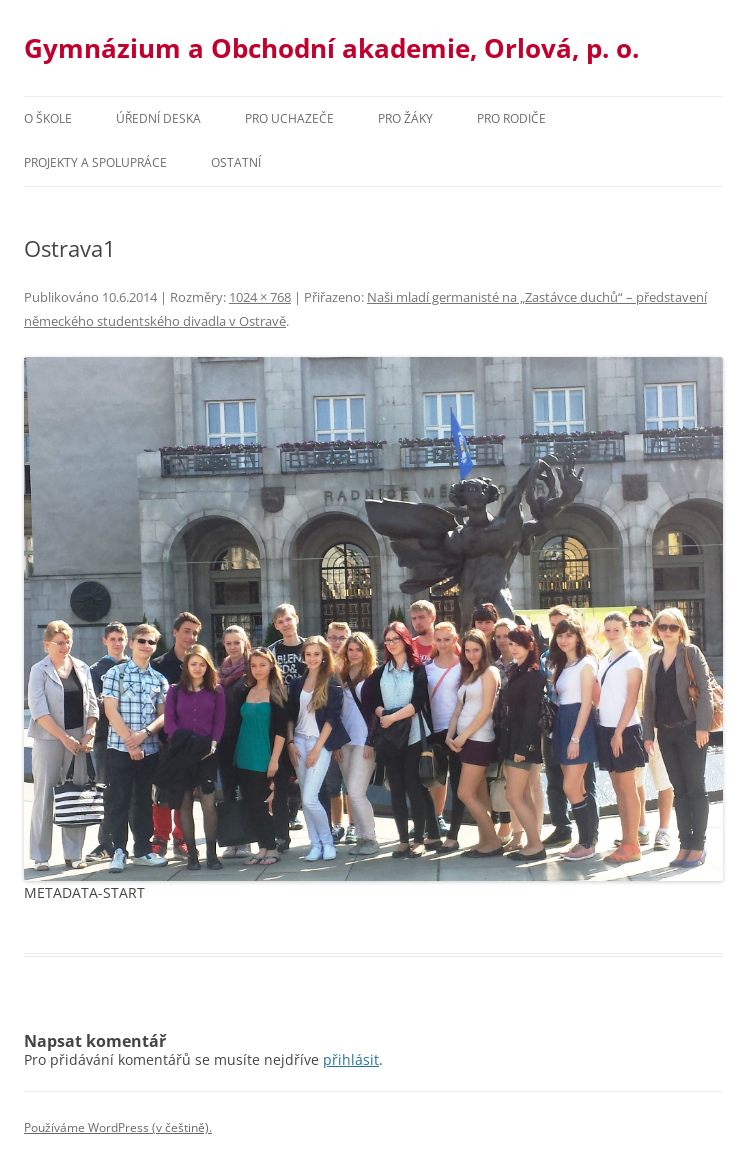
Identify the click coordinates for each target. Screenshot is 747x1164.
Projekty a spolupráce (95, 162)
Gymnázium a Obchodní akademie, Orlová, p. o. (331, 48)
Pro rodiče (511, 118)
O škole (48, 118)
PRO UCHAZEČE (289, 118)
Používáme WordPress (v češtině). (118, 1127)
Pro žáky (405, 118)
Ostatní (236, 162)
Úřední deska (158, 118)
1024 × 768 (260, 297)
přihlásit (351, 1059)
